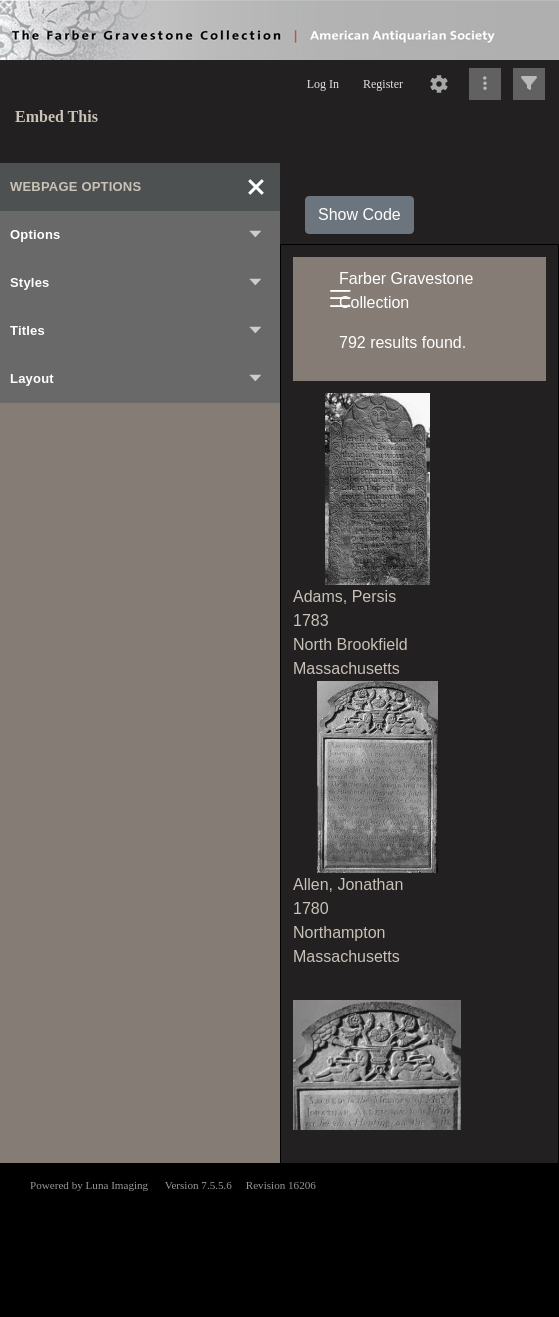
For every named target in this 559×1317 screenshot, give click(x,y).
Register (383, 84)
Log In (323, 84)
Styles (137, 283)
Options (137, 235)
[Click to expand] (529, 84)
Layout (137, 379)
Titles (137, 331)
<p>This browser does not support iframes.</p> (279, 1238)
